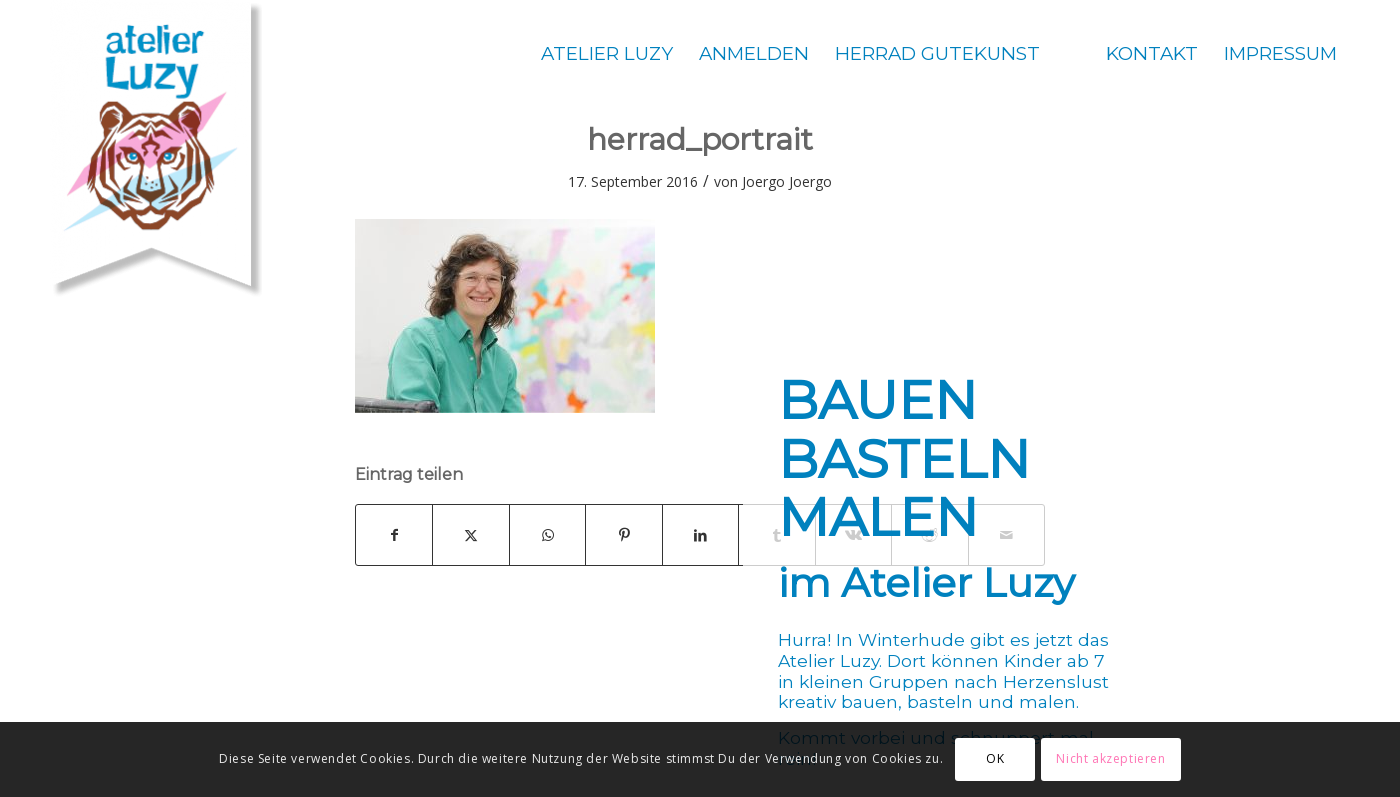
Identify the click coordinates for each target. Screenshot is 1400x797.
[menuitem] (607, 53)
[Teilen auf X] (470, 535)
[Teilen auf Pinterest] (623, 535)
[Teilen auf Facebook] (394, 535)
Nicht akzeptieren (1110, 758)
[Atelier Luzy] (156, 150)
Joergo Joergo (787, 181)
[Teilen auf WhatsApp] (547, 535)
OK (995, 758)
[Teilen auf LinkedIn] (700, 535)
